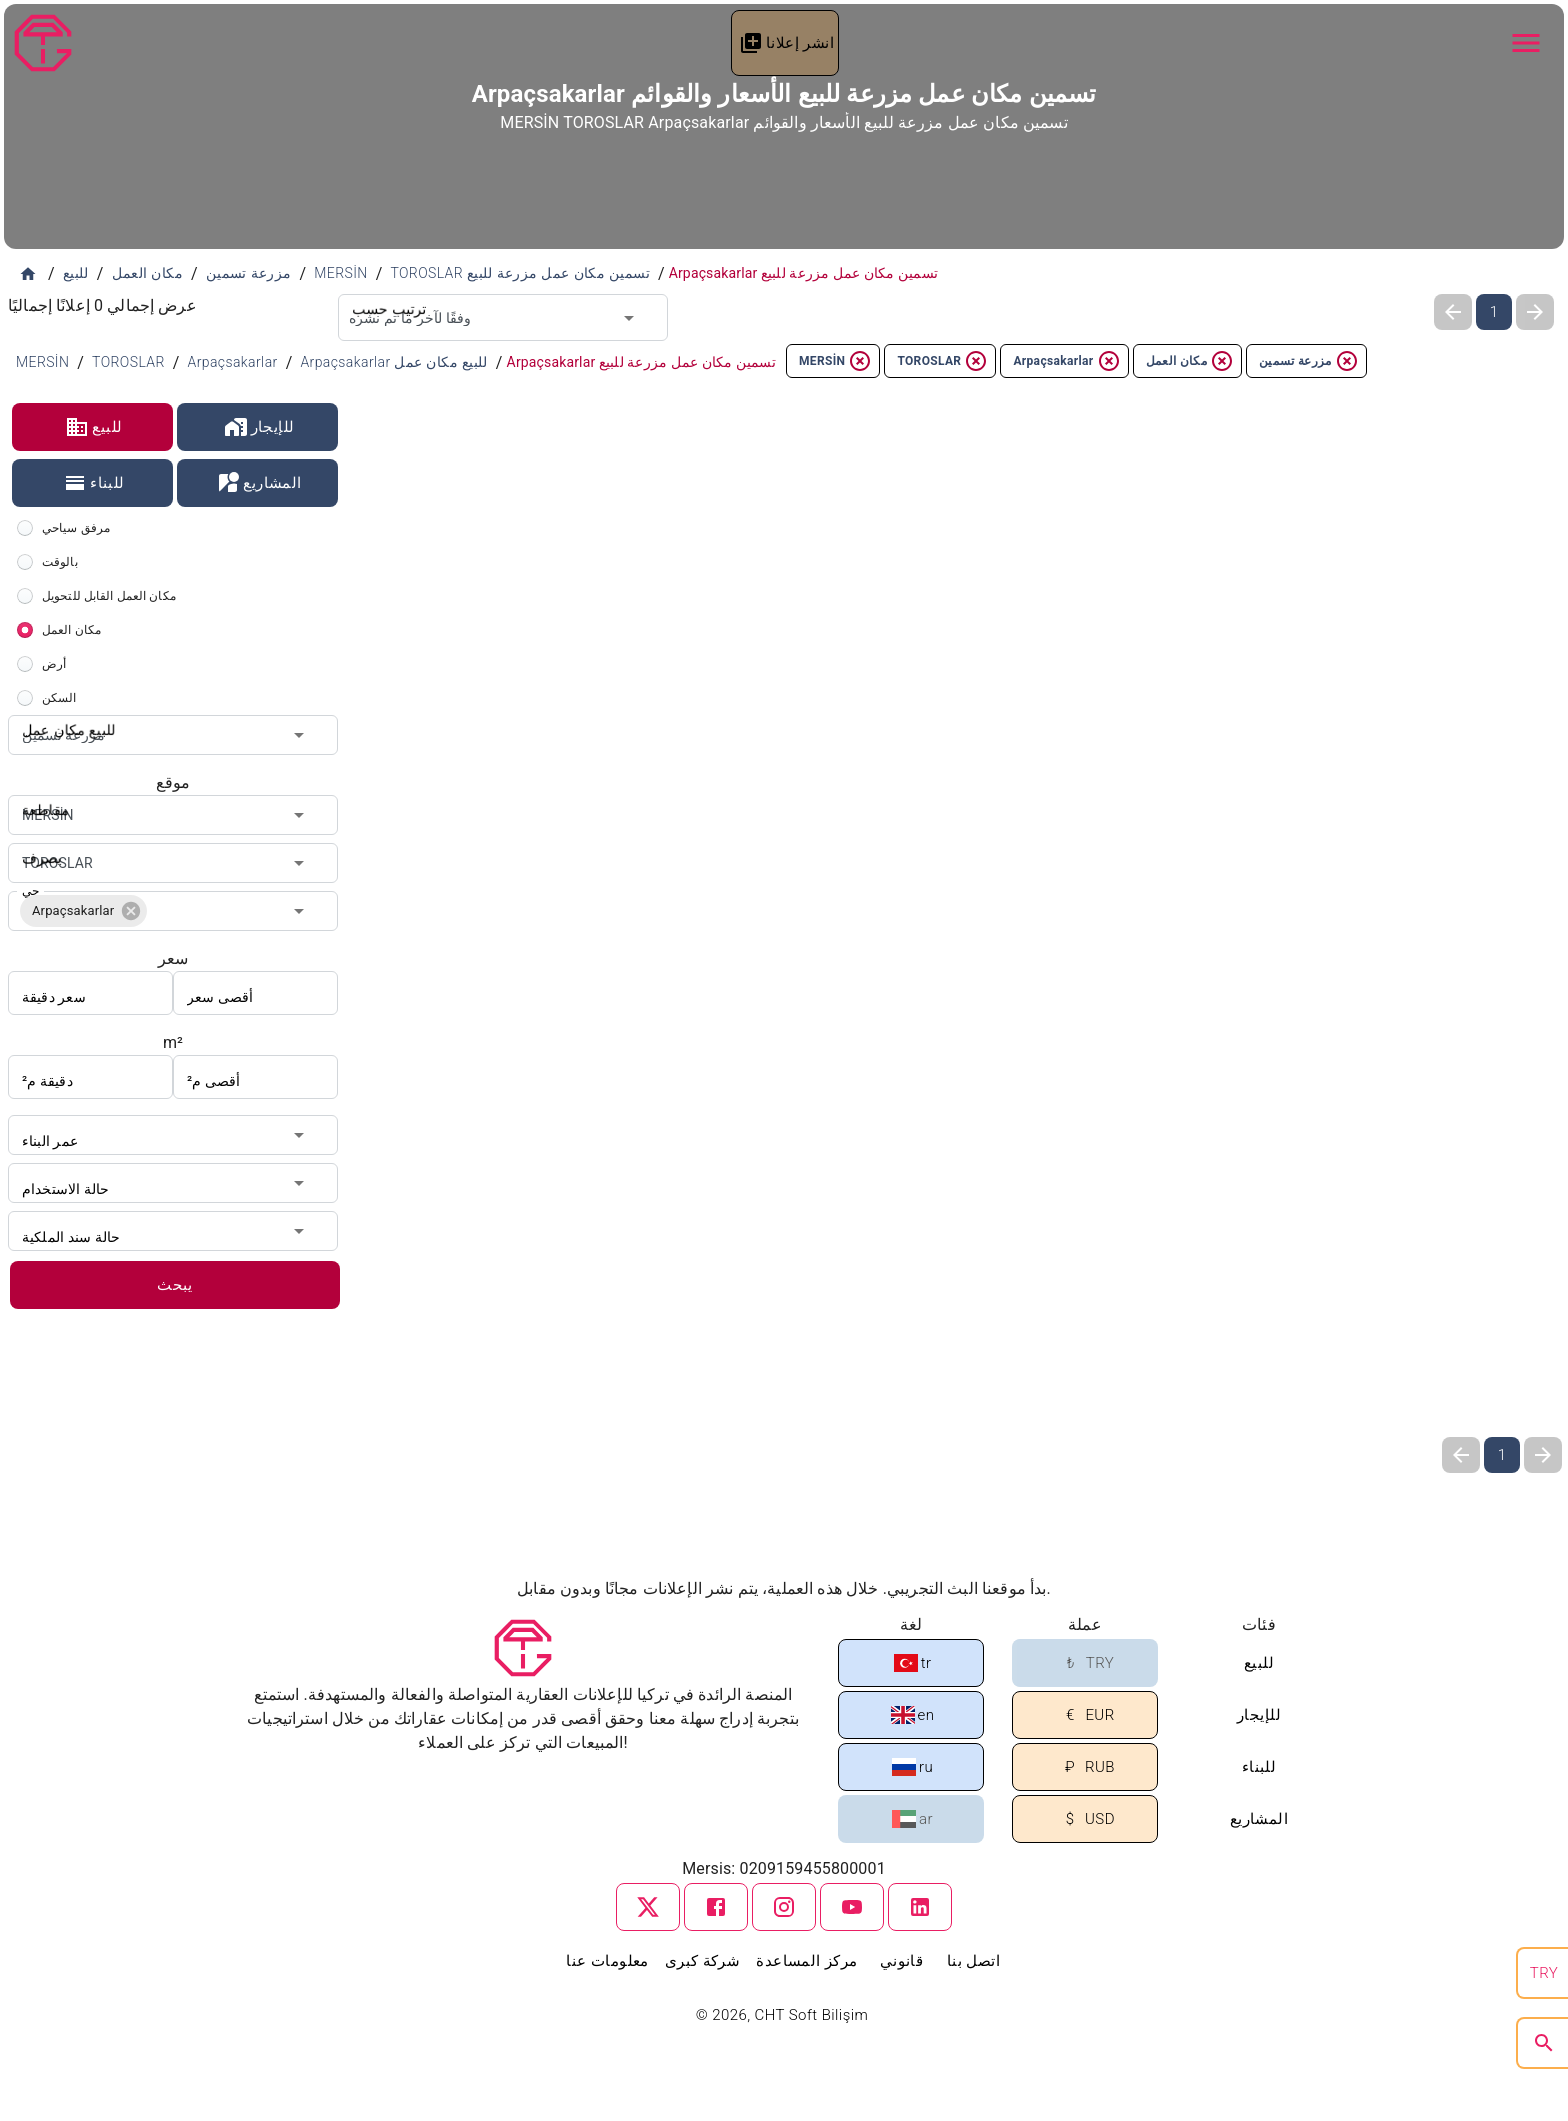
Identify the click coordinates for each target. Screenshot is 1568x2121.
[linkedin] (920, 1907)
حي (30, 891)
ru (912, 1767)
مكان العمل (1190, 361)
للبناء (94, 483)
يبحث (175, 1285)
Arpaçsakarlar (1066, 361)
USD (1086, 1819)
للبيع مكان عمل (61, 715)
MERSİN (835, 361)
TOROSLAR (942, 361)
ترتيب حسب (383, 294)
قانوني (902, 1961)
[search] (1544, 2043)
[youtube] (852, 1907)
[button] (83, 911)
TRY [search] (1544, 1973)
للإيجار (259, 427)
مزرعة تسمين (1309, 361)
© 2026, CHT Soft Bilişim (784, 2015)
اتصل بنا (973, 1961)
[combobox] (503, 317)
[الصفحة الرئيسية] (28, 274)
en (913, 1715)
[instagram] (784, 1907)
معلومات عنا (607, 1961)
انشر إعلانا (786, 43)
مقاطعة (42, 795)
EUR (1086, 1715)
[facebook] (716, 1907)
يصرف (38, 843)
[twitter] (648, 1907)
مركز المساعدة (806, 1961)
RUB (1086, 1767)
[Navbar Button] (1526, 43)
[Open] (629, 318)
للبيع (93, 427)
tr (913, 1663)
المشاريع (258, 483)
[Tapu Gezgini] (43, 43)
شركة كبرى (703, 1961)
